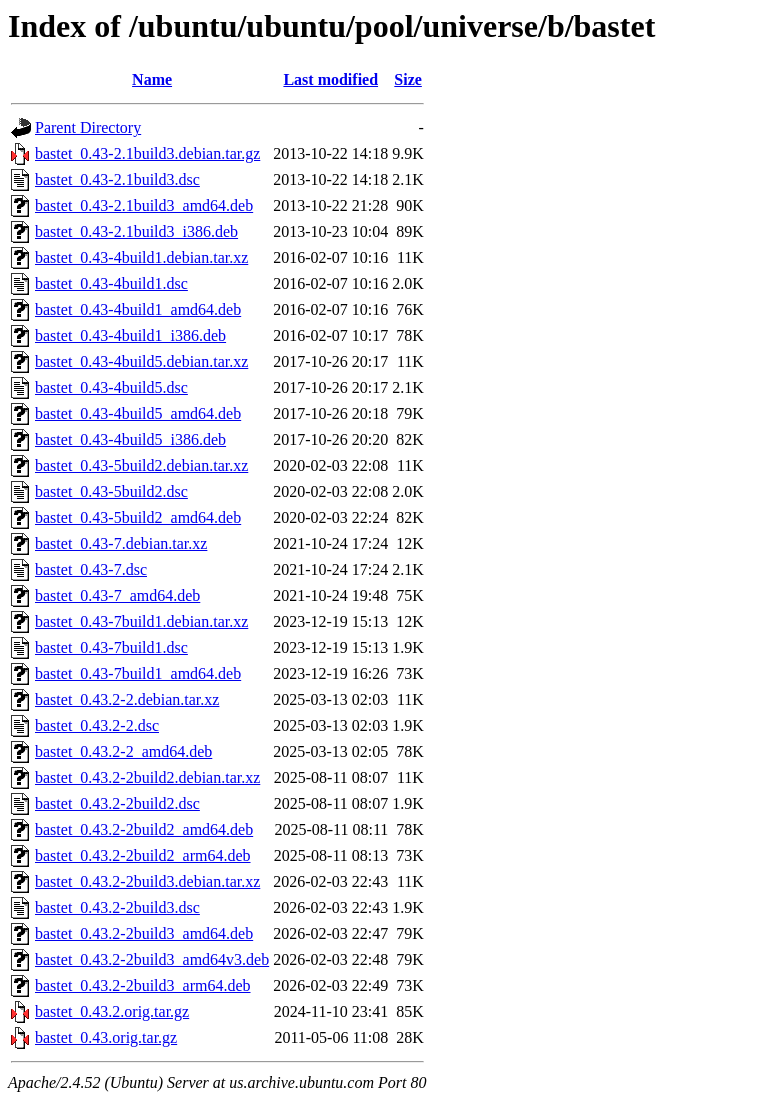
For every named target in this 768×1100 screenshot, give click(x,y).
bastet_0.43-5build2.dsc (111, 491)
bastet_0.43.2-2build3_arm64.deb (143, 985)
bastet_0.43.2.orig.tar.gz (112, 1011)
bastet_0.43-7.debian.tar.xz (121, 543)
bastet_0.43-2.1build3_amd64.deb (144, 205)
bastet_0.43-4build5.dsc (111, 387)
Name (152, 79)
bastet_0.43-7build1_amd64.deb (138, 673)
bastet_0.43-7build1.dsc (111, 647)
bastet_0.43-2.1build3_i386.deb (136, 231)
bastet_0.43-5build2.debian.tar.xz (141, 465)
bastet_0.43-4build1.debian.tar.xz (141, 257)
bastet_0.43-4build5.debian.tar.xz (141, 361)
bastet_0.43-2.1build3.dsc (117, 179)
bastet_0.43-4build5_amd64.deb (138, 413)
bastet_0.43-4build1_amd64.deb (138, 309)
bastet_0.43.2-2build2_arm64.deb (143, 855)
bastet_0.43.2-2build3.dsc (117, 907)
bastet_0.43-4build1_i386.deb (130, 335)
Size (408, 79)
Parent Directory (88, 127)
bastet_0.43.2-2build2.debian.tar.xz (147, 777)
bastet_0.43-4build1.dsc (111, 283)
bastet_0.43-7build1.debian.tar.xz (141, 621)
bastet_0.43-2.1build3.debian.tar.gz (147, 153)
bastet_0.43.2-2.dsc (97, 725)
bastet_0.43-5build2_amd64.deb (138, 517)
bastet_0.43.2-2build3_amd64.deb (144, 933)
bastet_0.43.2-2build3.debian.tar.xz (147, 881)
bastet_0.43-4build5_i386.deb (130, 439)
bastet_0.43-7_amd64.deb (117, 595)
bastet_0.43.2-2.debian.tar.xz (127, 699)
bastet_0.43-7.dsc (91, 569)
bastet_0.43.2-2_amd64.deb (123, 751)
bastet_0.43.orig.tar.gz (106, 1037)
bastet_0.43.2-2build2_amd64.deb (144, 829)
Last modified (330, 79)
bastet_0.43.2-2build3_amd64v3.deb (152, 959)
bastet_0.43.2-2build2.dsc (117, 803)
